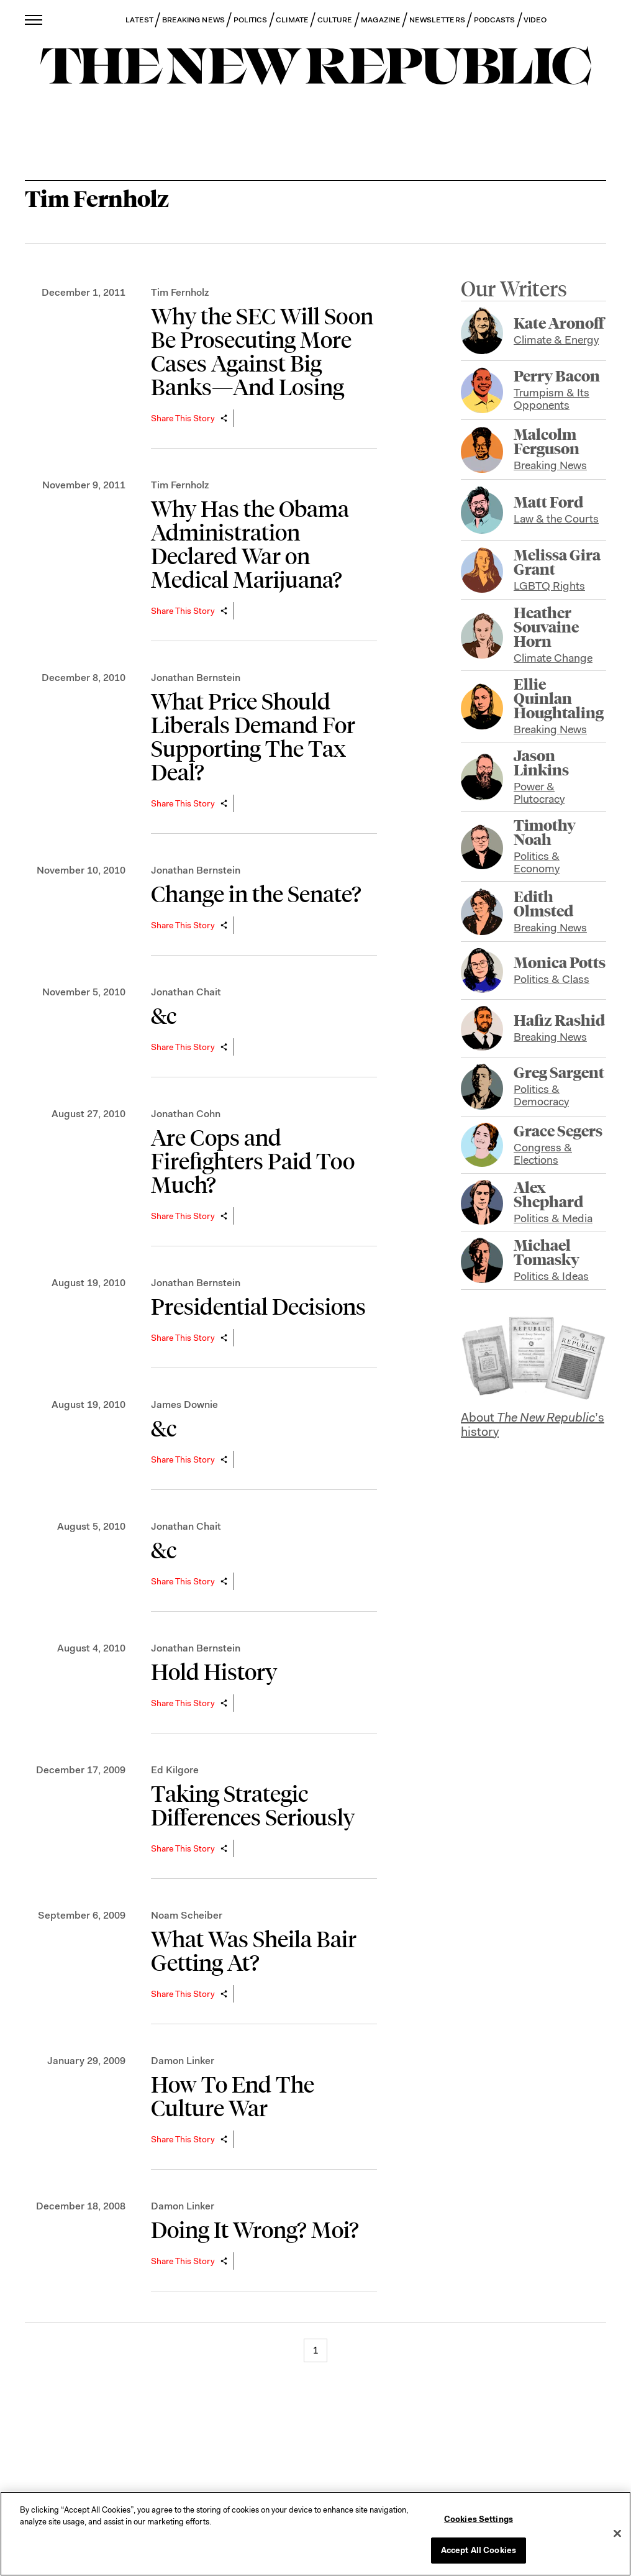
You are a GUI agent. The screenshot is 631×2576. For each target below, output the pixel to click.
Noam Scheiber (186, 1915)
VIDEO (535, 20)
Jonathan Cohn (185, 1113)
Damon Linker (182, 2060)
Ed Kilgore (175, 1769)
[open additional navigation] (34, 19)
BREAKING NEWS (193, 20)
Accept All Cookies (478, 2550)
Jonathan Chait (186, 991)
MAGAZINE (381, 20)
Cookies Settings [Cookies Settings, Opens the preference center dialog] (478, 2519)
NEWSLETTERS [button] (437, 20)
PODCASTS (494, 20)
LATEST (139, 20)
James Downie (184, 1404)
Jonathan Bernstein (195, 677)
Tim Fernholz (180, 292)
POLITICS (251, 20)
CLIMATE (292, 20)
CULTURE (335, 20)
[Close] (617, 2533)
